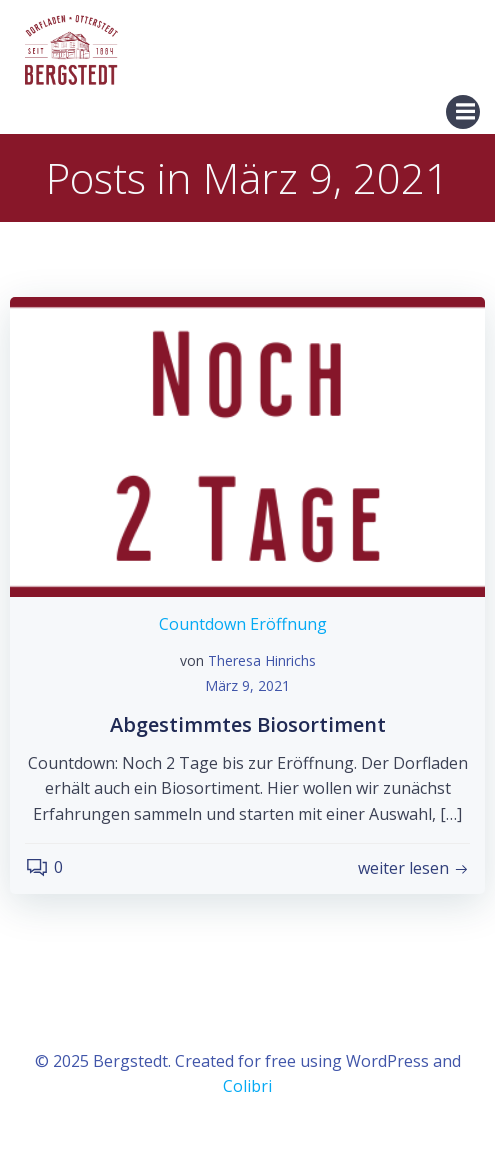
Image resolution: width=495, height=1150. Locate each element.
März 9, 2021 (247, 685)
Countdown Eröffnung (243, 624)
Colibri (247, 1086)
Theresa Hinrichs (262, 660)
